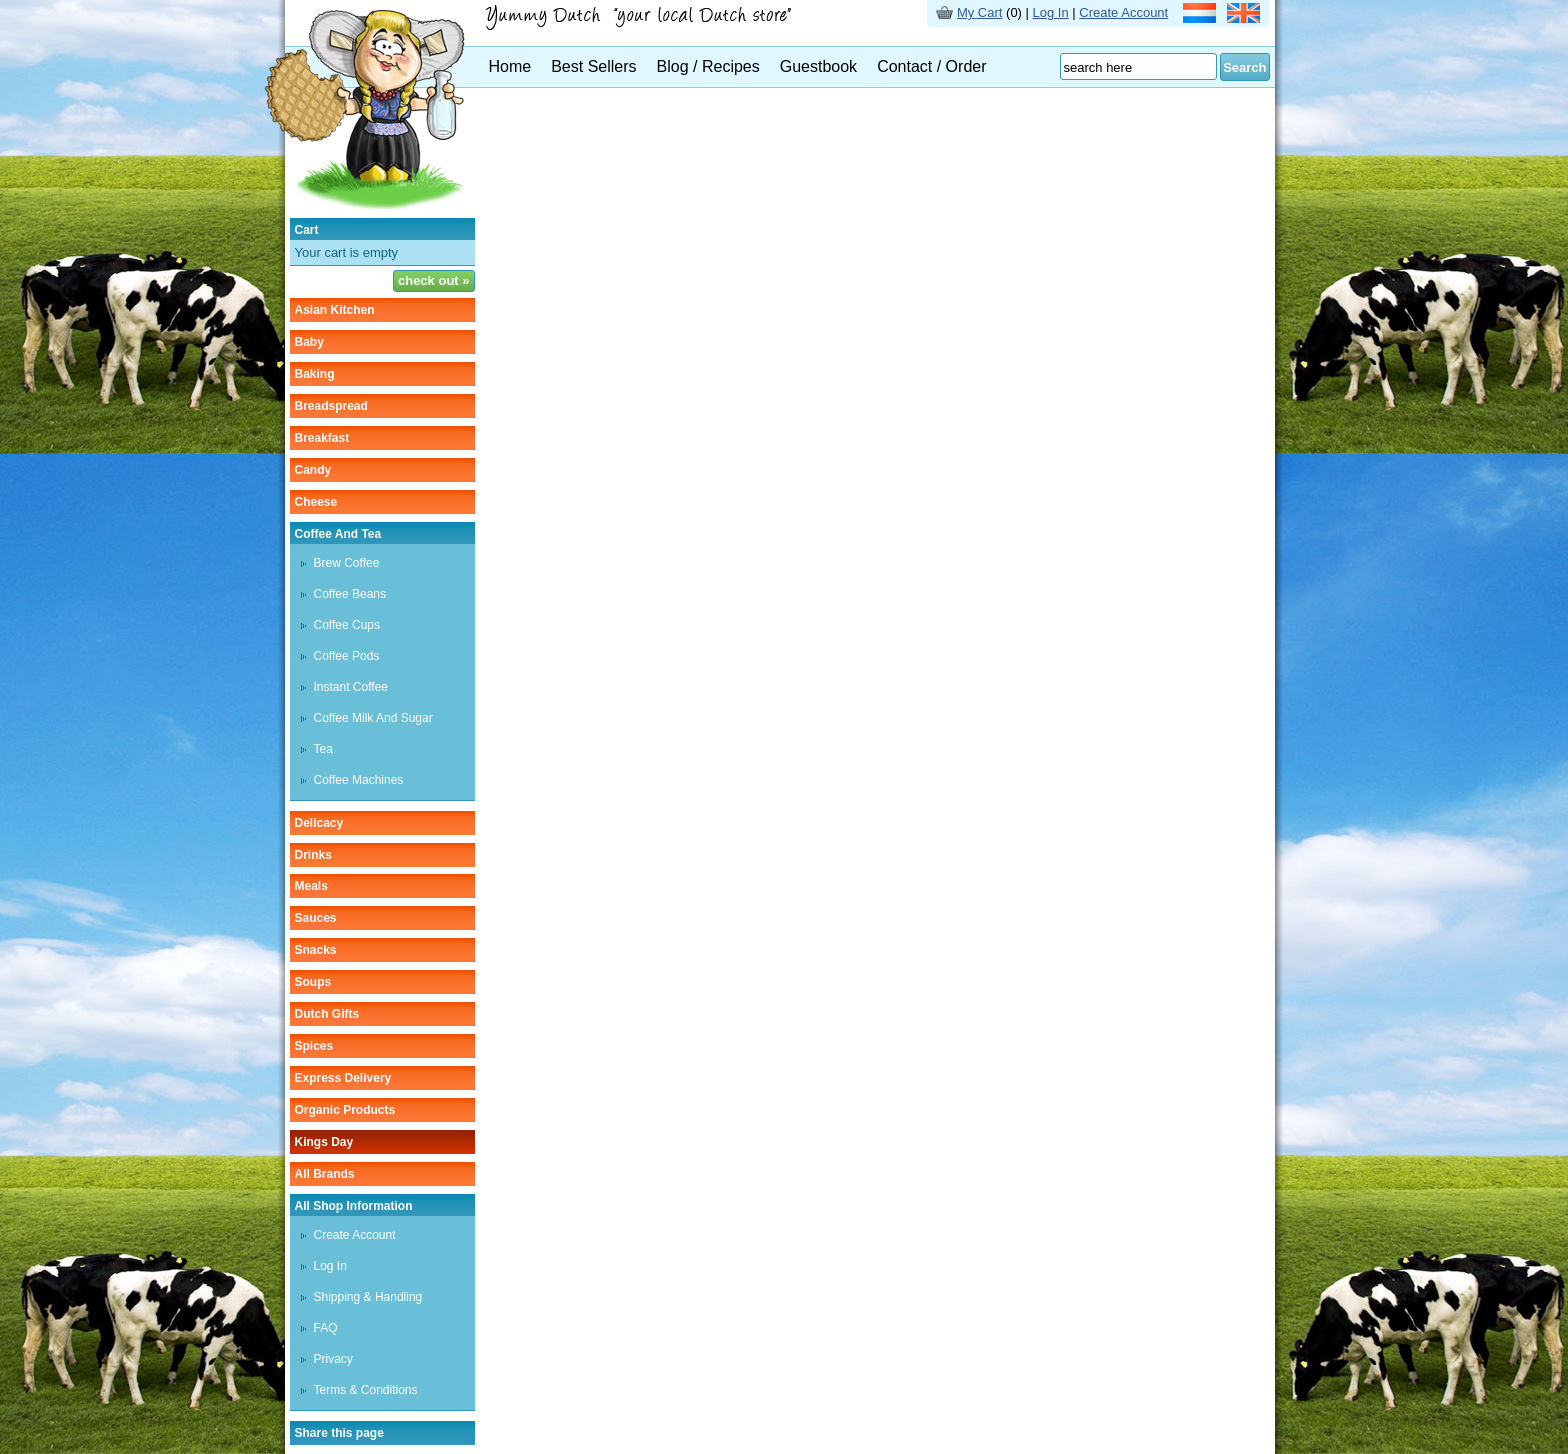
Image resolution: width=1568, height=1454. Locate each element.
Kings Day (324, 1142)
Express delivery (343, 1078)
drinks (313, 855)
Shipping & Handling (368, 1297)
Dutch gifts (327, 1014)
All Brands (325, 1174)
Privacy (333, 1359)
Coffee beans (350, 594)
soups (313, 982)
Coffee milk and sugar (373, 718)
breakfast (322, 438)
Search (1244, 67)
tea (323, 749)
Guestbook (818, 66)
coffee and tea (338, 534)
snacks (316, 950)
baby (309, 342)
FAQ (326, 1328)
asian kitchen (335, 310)
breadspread (331, 406)
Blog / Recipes (708, 66)
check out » (434, 280)
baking (315, 374)
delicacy (319, 823)
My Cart (980, 12)
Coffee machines (359, 780)
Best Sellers (593, 66)
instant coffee (351, 687)
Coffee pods (347, 656)
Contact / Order (931, 66)
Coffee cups (347, 625)
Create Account (1123, 12)
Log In (1051, 12)
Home (510, 66)
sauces (316, 918)
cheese (316, 502)
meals (311, 886)
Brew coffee (347, 563)
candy (313, 470)
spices (314, 1046)
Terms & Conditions (366, 1390)
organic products (345, 1110)
